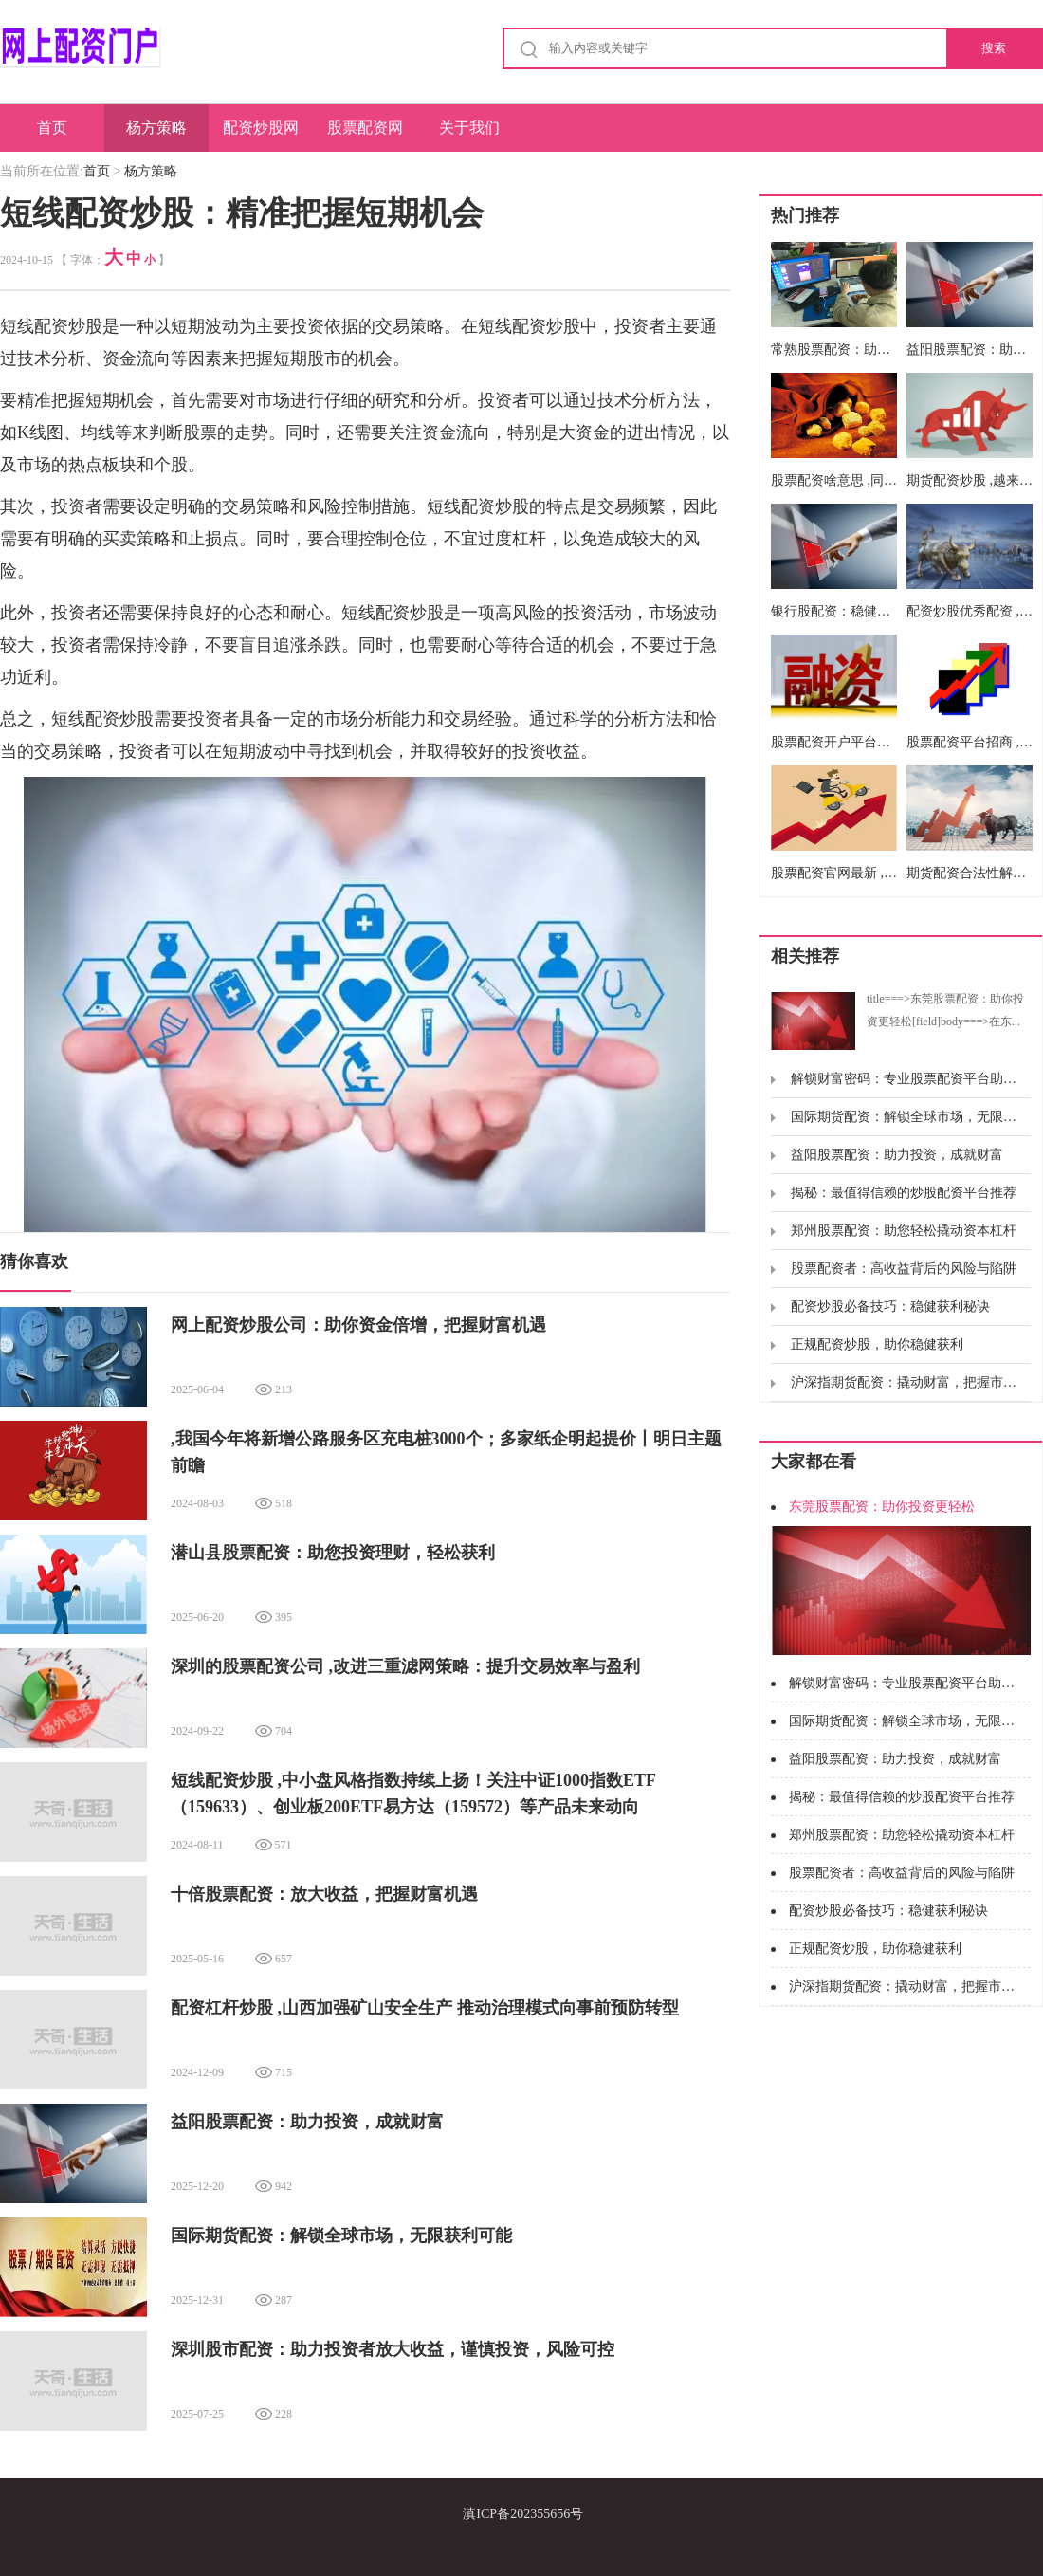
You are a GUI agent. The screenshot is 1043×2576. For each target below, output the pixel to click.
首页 (52, 128)
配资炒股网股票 (261, 136)
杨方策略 (156, 128)
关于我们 (469, 128)
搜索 (993, 48)
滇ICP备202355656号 (523, 2514)
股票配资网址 (365, 136)
